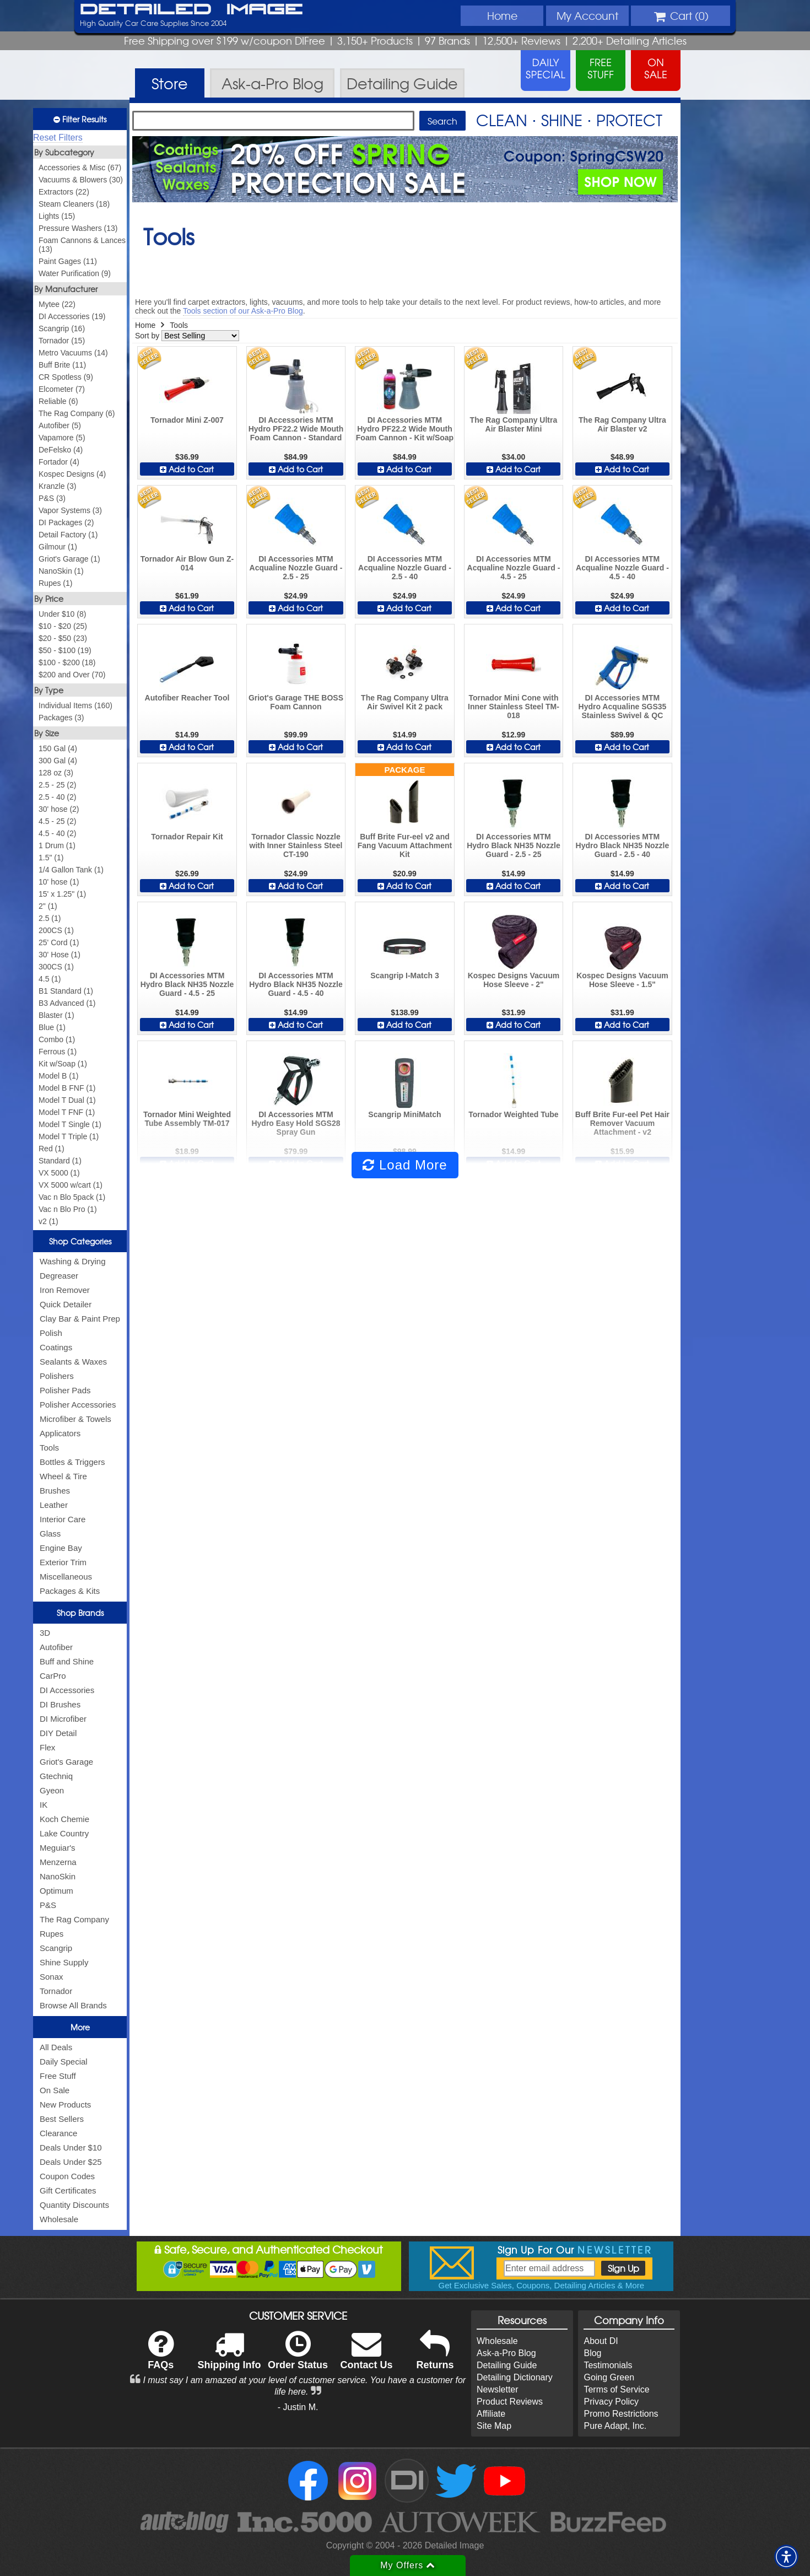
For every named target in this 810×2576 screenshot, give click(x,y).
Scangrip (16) (62, 328)
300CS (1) (56, 966)
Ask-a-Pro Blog (506, 2353)
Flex (47, 1747)
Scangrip (56, 1948)
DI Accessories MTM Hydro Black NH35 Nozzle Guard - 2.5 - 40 (622, 845)
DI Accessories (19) (72, 316)
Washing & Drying (73, 1261)
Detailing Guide (507, 2365)
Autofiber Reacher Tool (187, 697)
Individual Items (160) (75, 705)
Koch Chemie (64, 1819)
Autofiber (56, 1647)
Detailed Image (191, 10)
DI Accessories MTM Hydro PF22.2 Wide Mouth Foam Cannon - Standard (296, 429)
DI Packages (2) (66, 522)
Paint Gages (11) (68, 261)
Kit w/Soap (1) (63, 1063)
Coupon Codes (67, 2176)
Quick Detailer (65, 1304)
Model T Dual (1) (67, 1100)
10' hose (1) (59, 881)
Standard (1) (60, 1160)
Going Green (609, 2377)
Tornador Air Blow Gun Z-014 (187, 563)
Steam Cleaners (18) (74, 204)
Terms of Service (616, 2389)
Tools (49, 1447)
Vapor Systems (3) (70, 510)
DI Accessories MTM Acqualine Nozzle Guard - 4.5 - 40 (622, 567)
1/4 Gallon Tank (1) (71, 869)
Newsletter (498, 2389)
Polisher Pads (65, 1390)
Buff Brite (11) (62, 364)
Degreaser (59, 1275)
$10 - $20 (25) (63, 626)
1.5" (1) (51, 857)
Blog (592, 2353)
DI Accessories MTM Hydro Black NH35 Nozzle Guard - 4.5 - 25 (187, 984)
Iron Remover (65, 1290)
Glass (50, 1533)
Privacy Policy (611, 2401)
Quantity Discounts (74, 2204)
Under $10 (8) (62, 614)
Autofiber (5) (60, 425)
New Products (65, 2104)
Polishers (57, 1376)
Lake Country (64, 1833)
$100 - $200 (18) (67, 662)
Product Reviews (510, 2401)
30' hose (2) (59, 809)
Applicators (60, 1433)
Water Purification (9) (75, 273)
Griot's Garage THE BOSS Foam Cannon (296, 702)
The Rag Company (74, 1919)
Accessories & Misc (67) (80, 167)
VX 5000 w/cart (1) (70, 1185)
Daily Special (64, 2061)
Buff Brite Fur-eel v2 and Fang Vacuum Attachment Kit (405, 845)
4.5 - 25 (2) (57, 821)
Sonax (51, 1976)
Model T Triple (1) (69, 1136)
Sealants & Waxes (73, 1361)
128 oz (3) (56, 772)
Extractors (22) (64, 191)
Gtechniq (56, 1776)
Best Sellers (62, 2119)
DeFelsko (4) (61, 449)
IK (43, 1804)
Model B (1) (58, 1075)
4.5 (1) (50, 978)
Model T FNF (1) (67, 1112)
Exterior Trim (63, 1562)
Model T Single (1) (70, 1124)
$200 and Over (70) (72, 674)
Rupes (51, 1933)
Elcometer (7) (62, 389)
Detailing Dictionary (515, 2377)
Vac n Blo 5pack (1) (72, 1197)
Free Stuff (58, 2076)
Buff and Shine (67, 1661)
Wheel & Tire (63, 1476)
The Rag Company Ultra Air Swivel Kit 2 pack (405, 702)
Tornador (56, 1991)
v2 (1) (48, 1221)
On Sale (54, 2090)
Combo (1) (57, 1039)
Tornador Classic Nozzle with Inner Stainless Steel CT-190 (296, 845)
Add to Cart (187, 469)
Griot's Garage (66, 1761)
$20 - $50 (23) (63, 638)
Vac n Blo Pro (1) (68, 1209)
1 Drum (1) (57, 845)
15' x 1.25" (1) (62, 894)
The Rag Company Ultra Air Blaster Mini (514, 424)
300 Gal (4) (58, 760)
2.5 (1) (50, 918)
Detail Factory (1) (68, 534)
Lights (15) (57, 216)
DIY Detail (58, 1733)
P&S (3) (52, 498)
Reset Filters (58, 137)
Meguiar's (57, 1847)
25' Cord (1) (59, 942)
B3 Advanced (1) (67, 1003)
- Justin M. (298, 2407)
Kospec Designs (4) (72, 474)
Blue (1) (52, 1027)
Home (502, 15)
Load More (405, 1164)
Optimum (56, 1890)
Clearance (58, 2133)
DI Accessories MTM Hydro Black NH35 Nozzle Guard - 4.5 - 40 (296, 984)
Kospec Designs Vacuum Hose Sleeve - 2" (514, 980)
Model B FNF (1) (67, 1088)
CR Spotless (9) (66, 377)
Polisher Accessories (78, 1404)
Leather (54, 1505)
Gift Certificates (68, 2190)
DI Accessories (67, 1690)
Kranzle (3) (57, 486)
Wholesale (59, 2219)
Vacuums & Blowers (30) (81, 179)
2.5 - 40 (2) (57, 797)
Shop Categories (80, 1241)
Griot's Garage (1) (69, 558)
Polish (51, 1333)
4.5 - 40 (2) (57, 833)
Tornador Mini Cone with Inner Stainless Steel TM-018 (513, 706)
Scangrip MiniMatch (404, 1114)
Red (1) (51, 1148)
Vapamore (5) (62, 437)
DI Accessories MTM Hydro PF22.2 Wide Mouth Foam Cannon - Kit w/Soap (404, 429)
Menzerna (58, 1862)
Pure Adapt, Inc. (615, 2426)
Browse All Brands (73, 2005)
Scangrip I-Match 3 (404, 975)
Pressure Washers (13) (78, 228)
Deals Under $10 (71, 2147)
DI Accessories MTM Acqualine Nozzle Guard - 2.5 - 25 (296, 567)
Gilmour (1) (58, 546)
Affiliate (491, 2413)
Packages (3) (61, 717)
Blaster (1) (56, 1015)
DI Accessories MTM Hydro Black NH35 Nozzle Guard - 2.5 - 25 (513, 845)
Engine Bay (61, 1548)
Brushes (55, 1490)
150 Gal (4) (58, 748)
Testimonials (608, 2365)
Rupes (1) (55, 583)
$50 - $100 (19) (65, 650)
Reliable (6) (58, 401)
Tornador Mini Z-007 (187, 420)
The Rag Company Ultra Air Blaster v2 (622, 424)
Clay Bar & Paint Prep (80, 1318)
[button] (786, 2557)
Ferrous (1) (58, 1051)
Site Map (494, 2426)
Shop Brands (80, 1612)
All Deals (56, 2047)
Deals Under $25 (71, 2162)
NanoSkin (57, 1876)
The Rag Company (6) (77, 413)
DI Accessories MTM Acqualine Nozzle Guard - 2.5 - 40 (404, 567)
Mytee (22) (57, 304)
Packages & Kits (70, 1591)
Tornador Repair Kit (187, 836)
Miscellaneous (66, 1576)
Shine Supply (64, 1962)
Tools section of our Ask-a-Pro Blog (243, 310)
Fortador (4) (59, 461)
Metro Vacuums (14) (73, 352)
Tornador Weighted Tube (513, 1114)
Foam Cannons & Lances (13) (82, 245)
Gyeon (52, 1790)
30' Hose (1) (59, 954)
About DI (601, 2341)
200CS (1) (56, 930)
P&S (48, 1905)
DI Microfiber (63, 1718)
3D (45, 1632)
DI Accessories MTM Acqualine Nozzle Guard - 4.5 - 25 (513, 567)
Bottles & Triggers (72, 1462)
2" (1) (48, 906)
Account (587, 15)
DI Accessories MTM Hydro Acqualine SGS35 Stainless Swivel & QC (623, 706)
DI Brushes (60, 1704)
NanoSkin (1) (61, 571)
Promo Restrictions (621, 2413)
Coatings (56, 1347)
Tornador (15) (62, 340)
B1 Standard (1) (66, 991)
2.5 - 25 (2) (57, 784)
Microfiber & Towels (75, 1419)
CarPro (53, 1675)
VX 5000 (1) (59, 1172)
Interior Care (62, 1519)
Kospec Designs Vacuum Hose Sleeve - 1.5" (622, 980)
